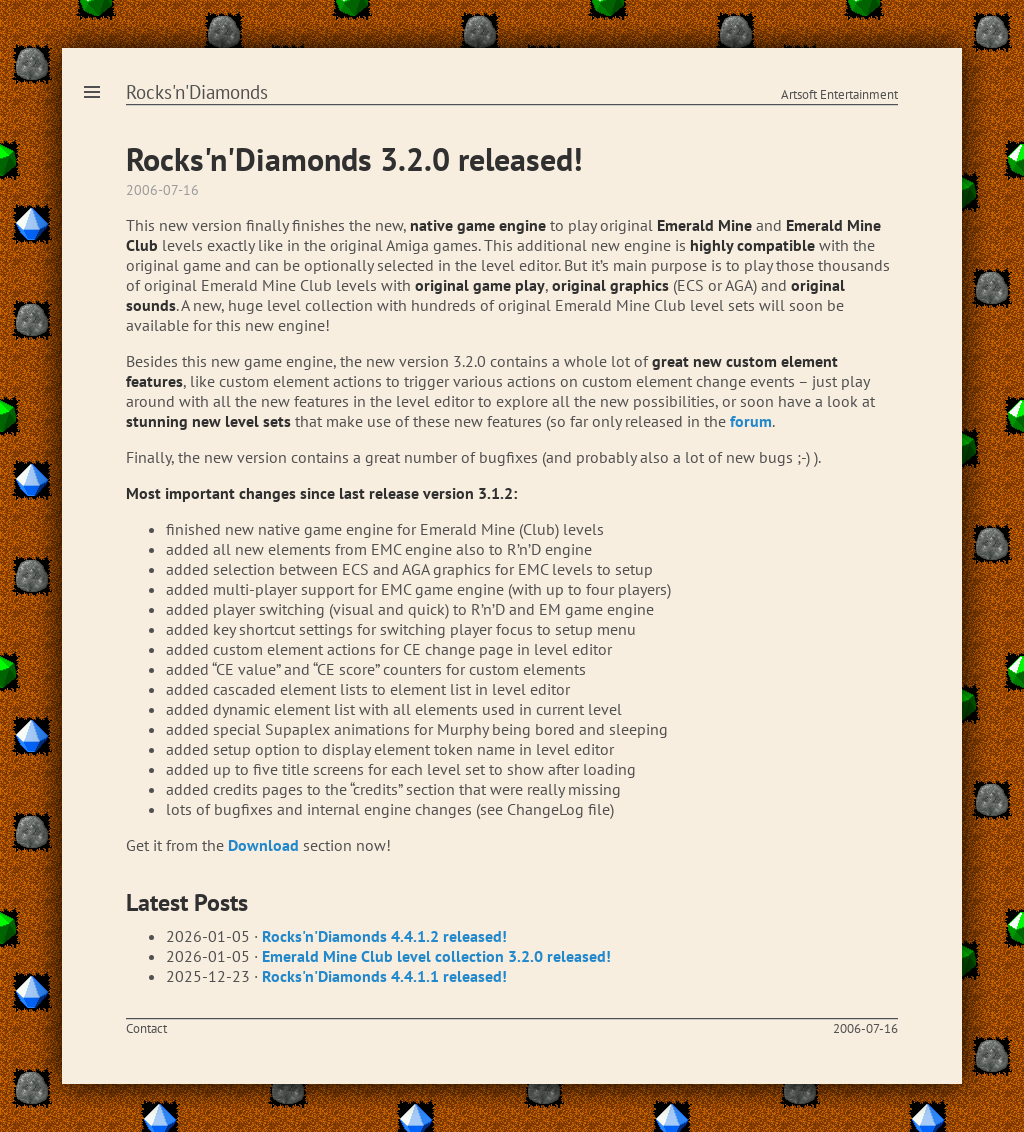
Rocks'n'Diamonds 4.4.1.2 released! (384, 936)
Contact (146, 1028)
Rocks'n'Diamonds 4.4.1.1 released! (384, 976)
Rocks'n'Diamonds (197, 92)
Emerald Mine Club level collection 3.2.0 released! (436, 956)
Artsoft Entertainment (839, 94)
